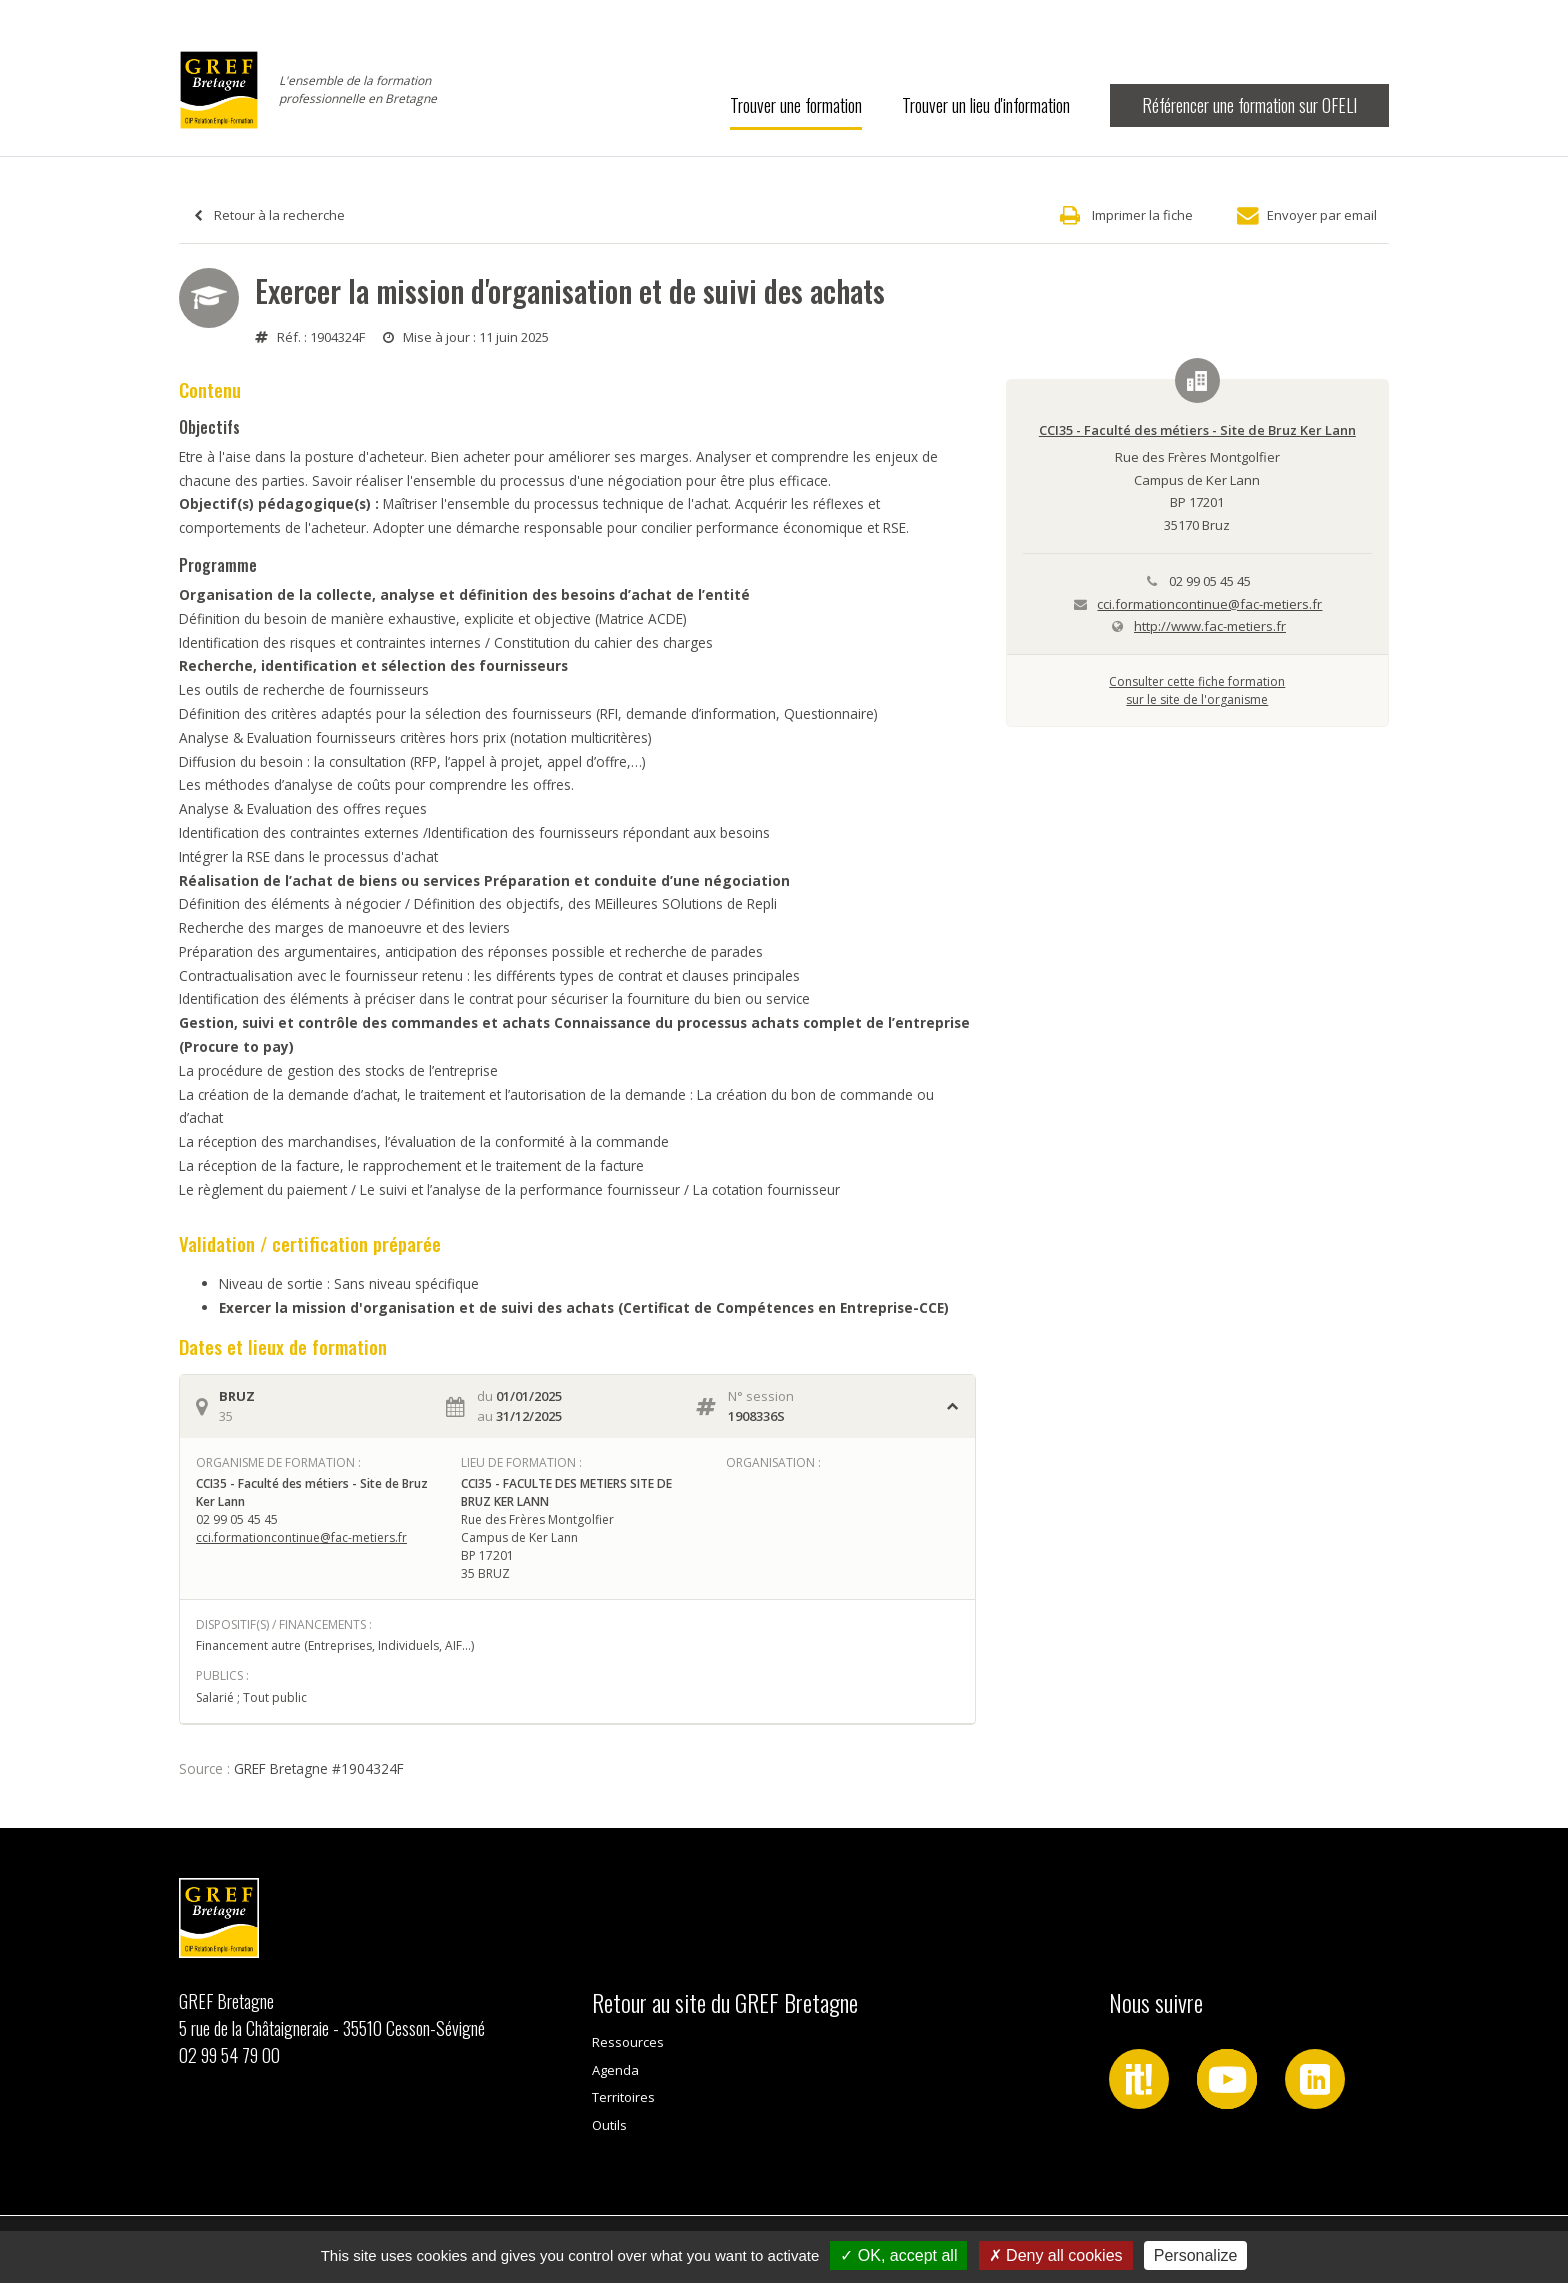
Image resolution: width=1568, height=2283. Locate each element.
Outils (609, 2125)
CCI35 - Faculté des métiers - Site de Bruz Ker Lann (1197, 430)
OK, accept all (898, 2255)
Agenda (615, 2070)
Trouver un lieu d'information (986, 105)
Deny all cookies (1056, 2255)
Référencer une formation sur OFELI (1249, 105)
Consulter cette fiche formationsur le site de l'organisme (1197, 690)
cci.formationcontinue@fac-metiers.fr (301, 1537)
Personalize (1196, 2255)
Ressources (628, 2042)
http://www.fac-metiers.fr (1210, 626)
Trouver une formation (796, 105)
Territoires (623, 2097)
